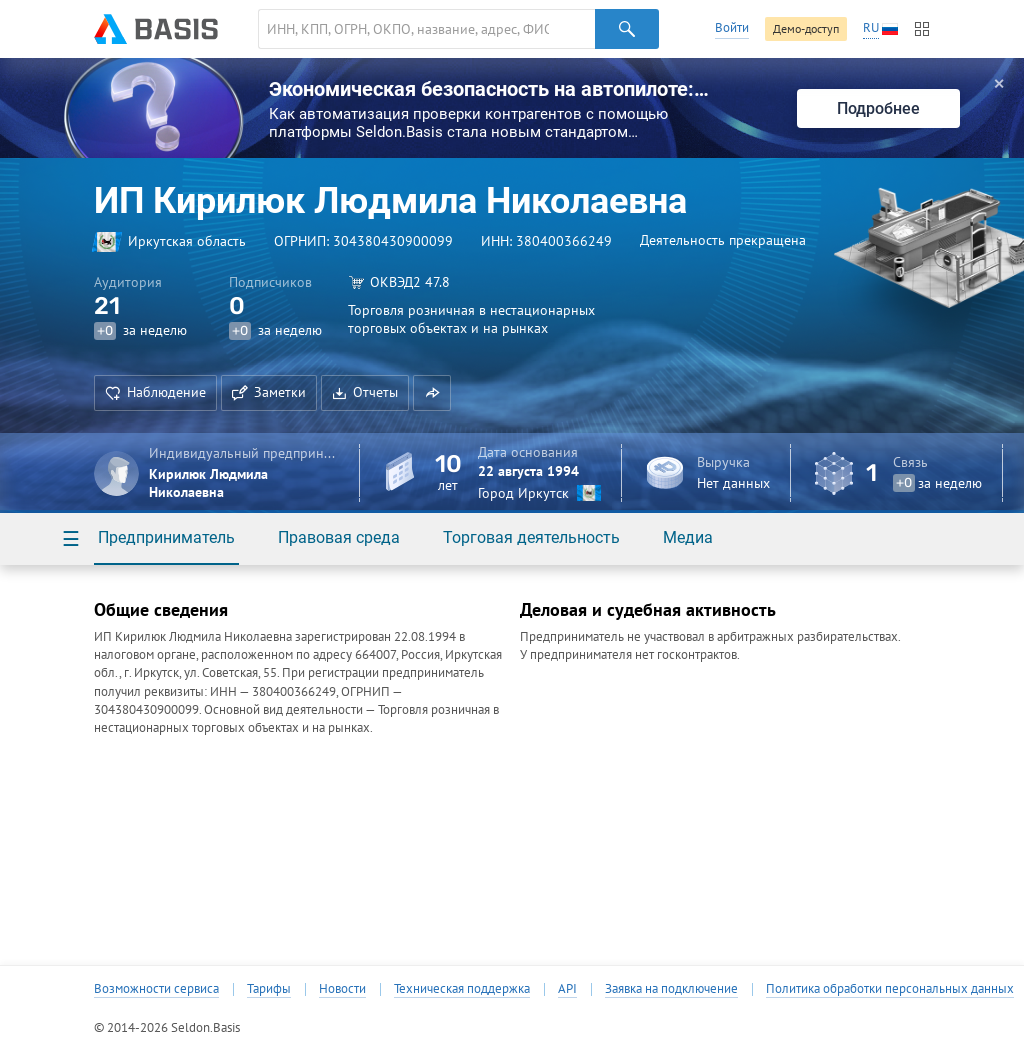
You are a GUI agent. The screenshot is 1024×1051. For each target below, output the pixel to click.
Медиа (688, 537)
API (567, 989)
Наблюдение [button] (155, 392)
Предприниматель (166, 537)
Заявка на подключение (671, 989)
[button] (432, 393)
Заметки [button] (269, 392)
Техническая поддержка (462, 989)
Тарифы (269, 989)
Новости (342, 989)
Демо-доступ (806, 28)
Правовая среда (339, 537)
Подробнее (878, 108)
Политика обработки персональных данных (890, 989)
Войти (732, 27)
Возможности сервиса (156, 989)
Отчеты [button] (365, 392)
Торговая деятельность (531, 537)
